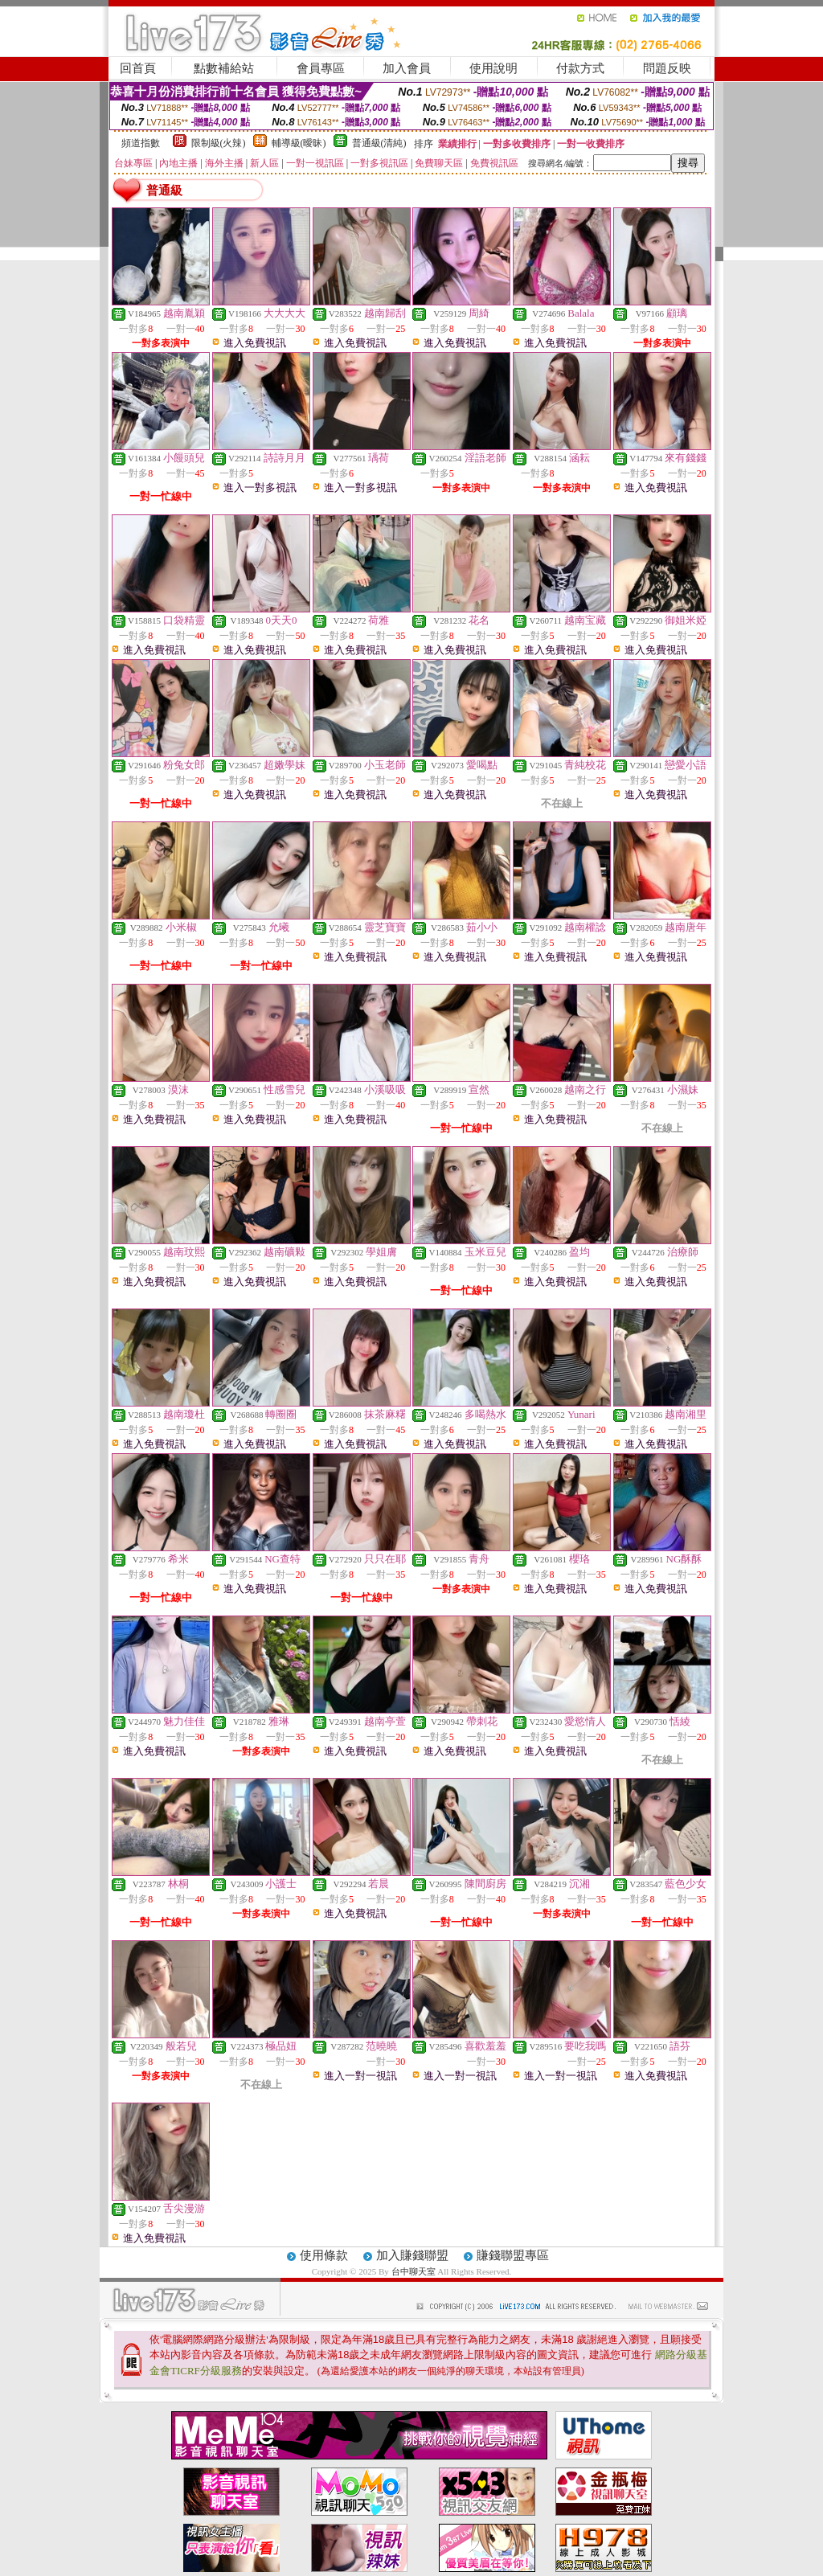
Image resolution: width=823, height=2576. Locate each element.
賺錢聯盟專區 (513, 2255)
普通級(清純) (379, 143)
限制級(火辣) (218, 143)
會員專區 (321, 68)
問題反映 (667, 68)
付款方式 (580, 68)
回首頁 (138, 68)
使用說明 (493, 68)
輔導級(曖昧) (299, 143)
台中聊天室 (414, 2271)
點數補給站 (224, 68)
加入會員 (407, 68)
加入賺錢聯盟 (412, 2255)
